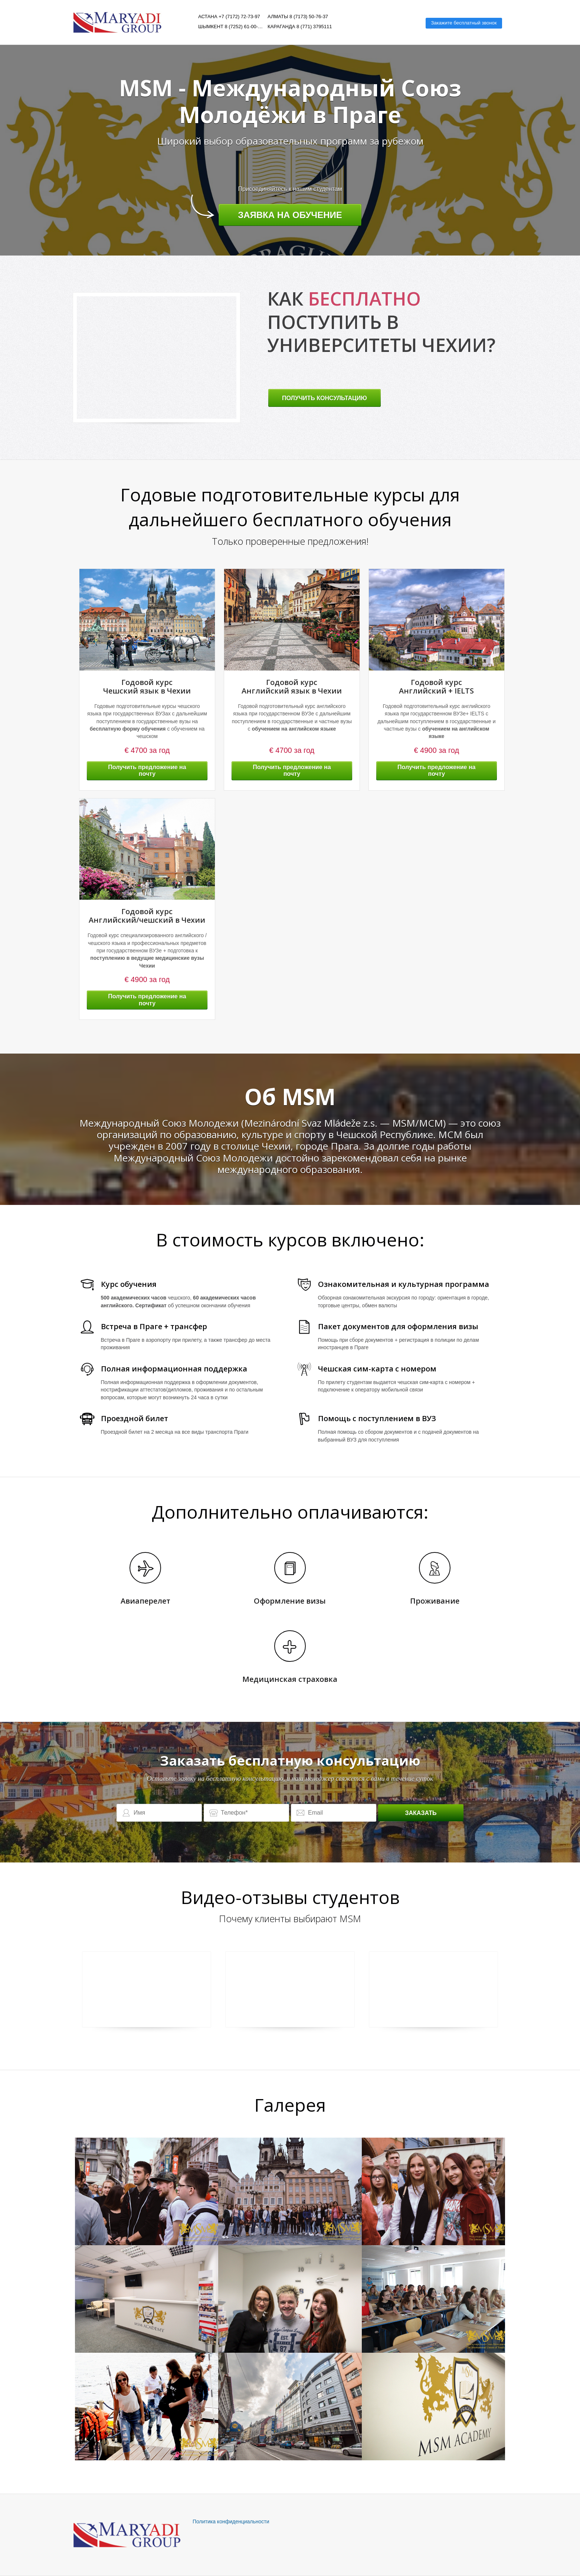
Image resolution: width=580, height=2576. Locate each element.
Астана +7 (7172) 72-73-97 (229, 16)
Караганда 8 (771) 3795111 (300, 26)
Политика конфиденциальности (231, 2521)
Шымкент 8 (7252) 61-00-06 (230, 26)
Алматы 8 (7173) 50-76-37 (298, 16)
